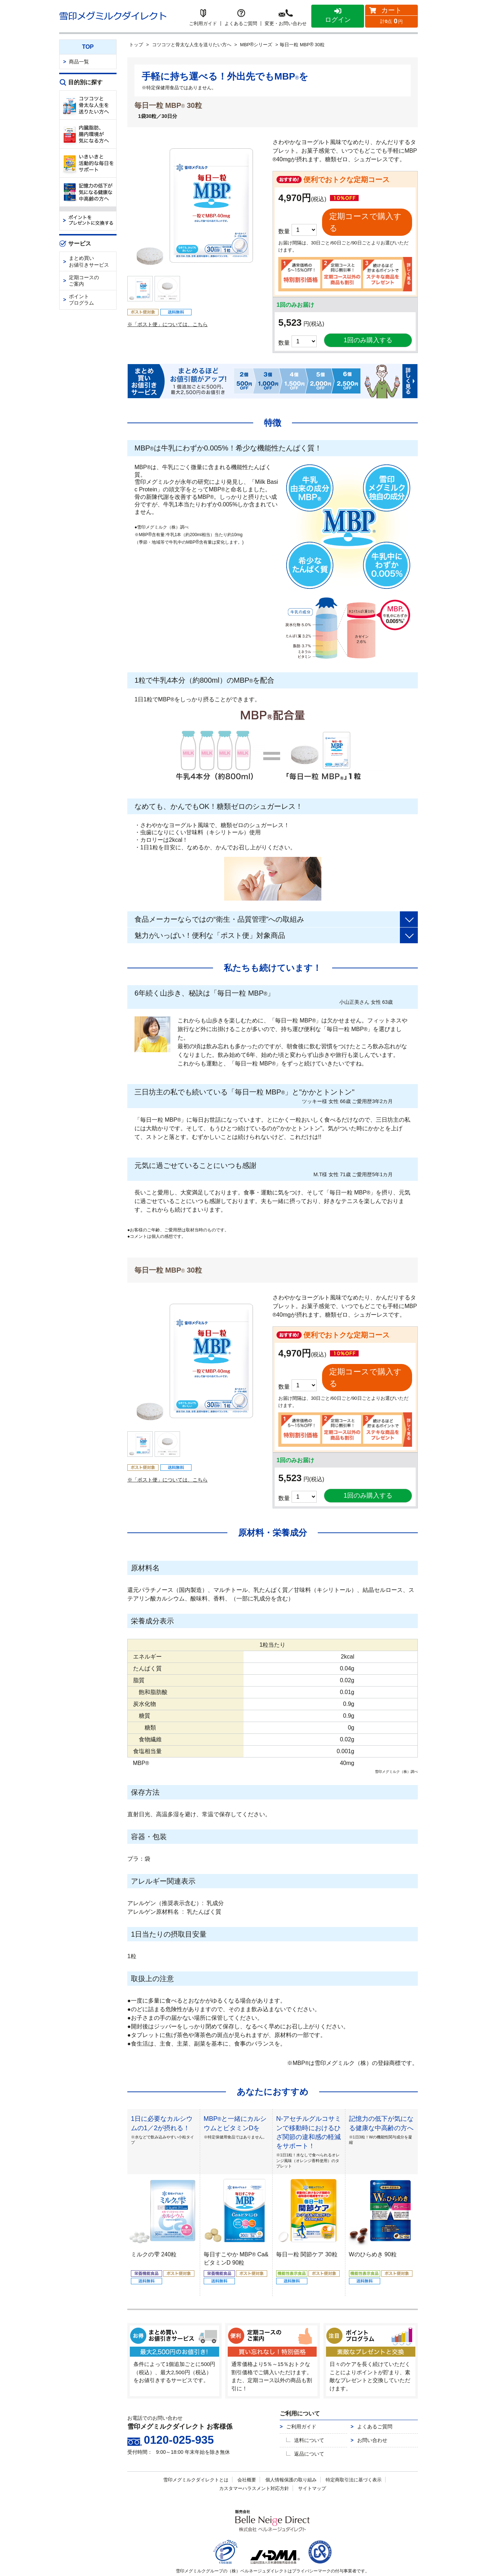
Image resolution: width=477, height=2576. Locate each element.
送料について (309, 2412)
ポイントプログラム (81, 300)
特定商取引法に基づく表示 (354, 2452)
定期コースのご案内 (84, 281)
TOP (88, 47)
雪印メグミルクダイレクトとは (195, 2452)
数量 (284, 329)
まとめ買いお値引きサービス (89, 261)
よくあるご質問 (374, 2398)
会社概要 (246, 2452)
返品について (309, 2426)
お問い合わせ (372, 2412)
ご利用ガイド (301, 2398)
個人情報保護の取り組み (291, 2452)
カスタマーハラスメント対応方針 (254, 2460)
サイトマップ (312, 2460)
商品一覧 (79, 62)
